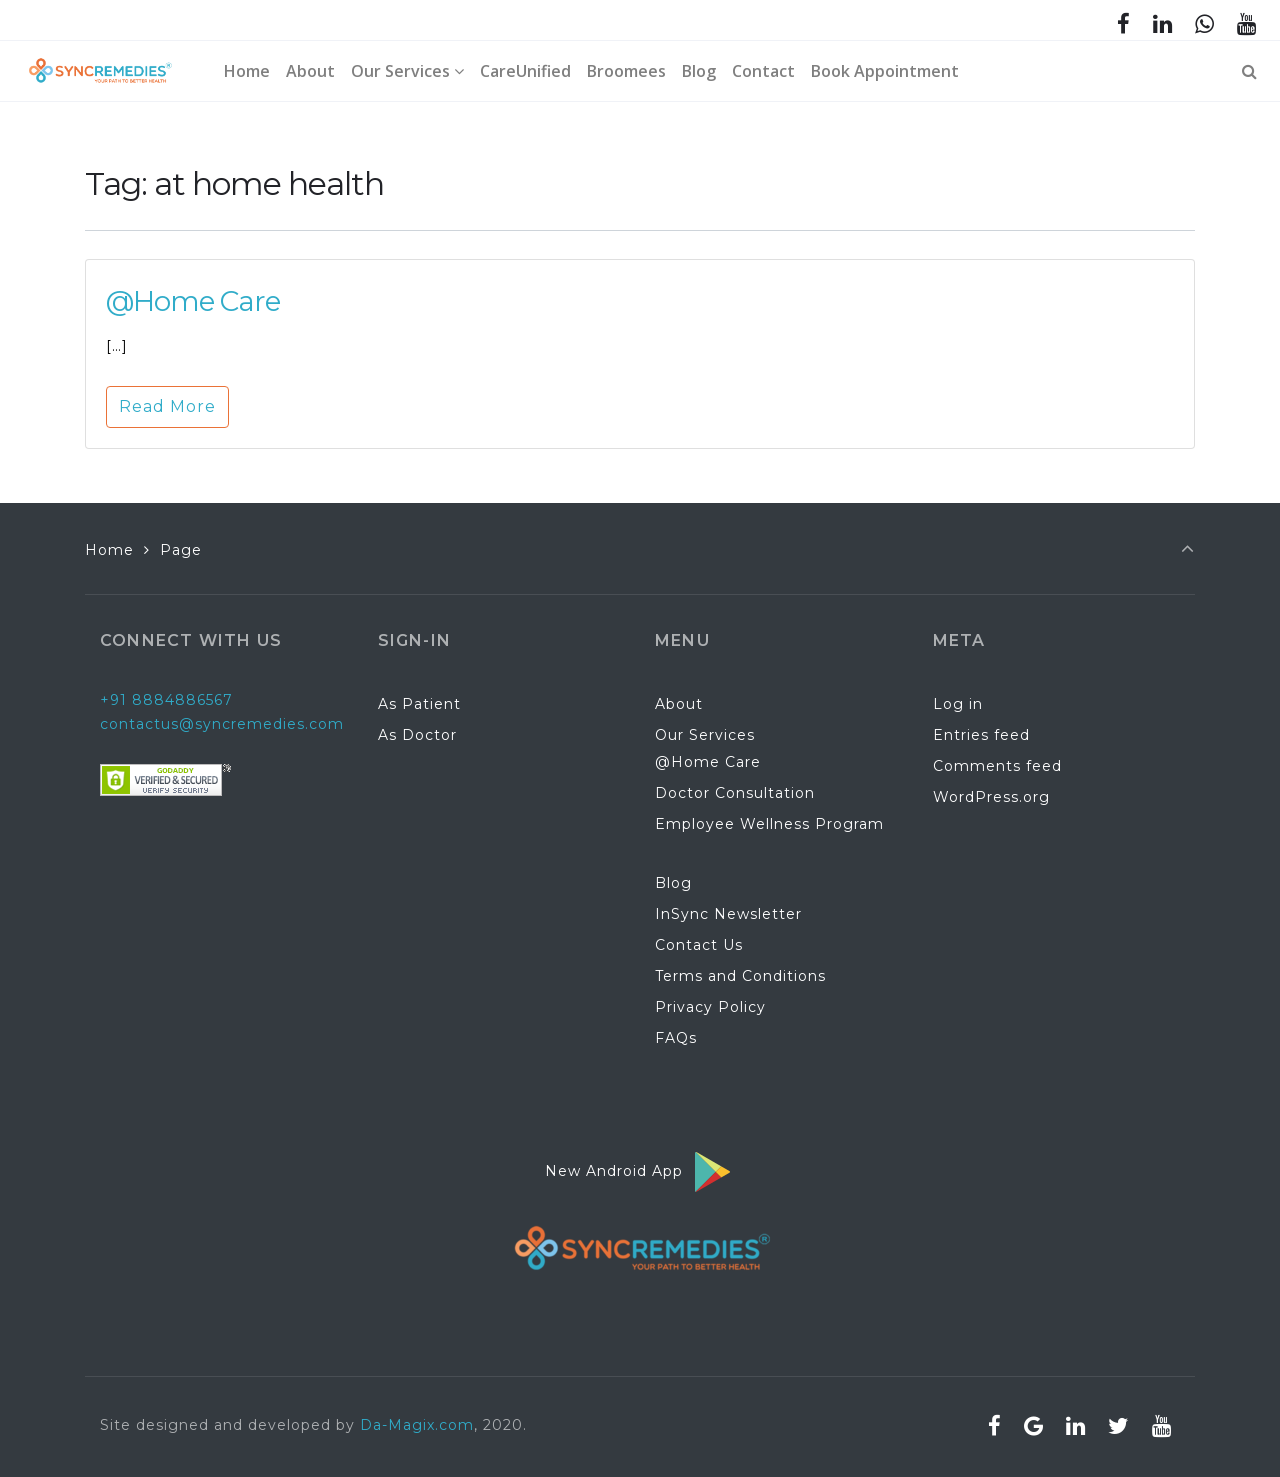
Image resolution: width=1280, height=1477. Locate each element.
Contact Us (699, 945)
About (679, 704)
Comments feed (997, 766)
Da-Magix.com (417, 1425)
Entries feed (981, 735)
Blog (673, 883)
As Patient (419, 704)
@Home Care (193, 301)
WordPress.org (991, 797)
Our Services (705, 735)
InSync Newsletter (728, 914)
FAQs (676, 1038)
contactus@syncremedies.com (222, 724)
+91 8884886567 (166, 700)
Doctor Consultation (735, 793)
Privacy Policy (710, 1007)
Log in (958, 704)
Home (109, 550)
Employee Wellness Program (769, 824)
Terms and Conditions (740, 976)
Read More (167, 406)
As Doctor (417, 735)
